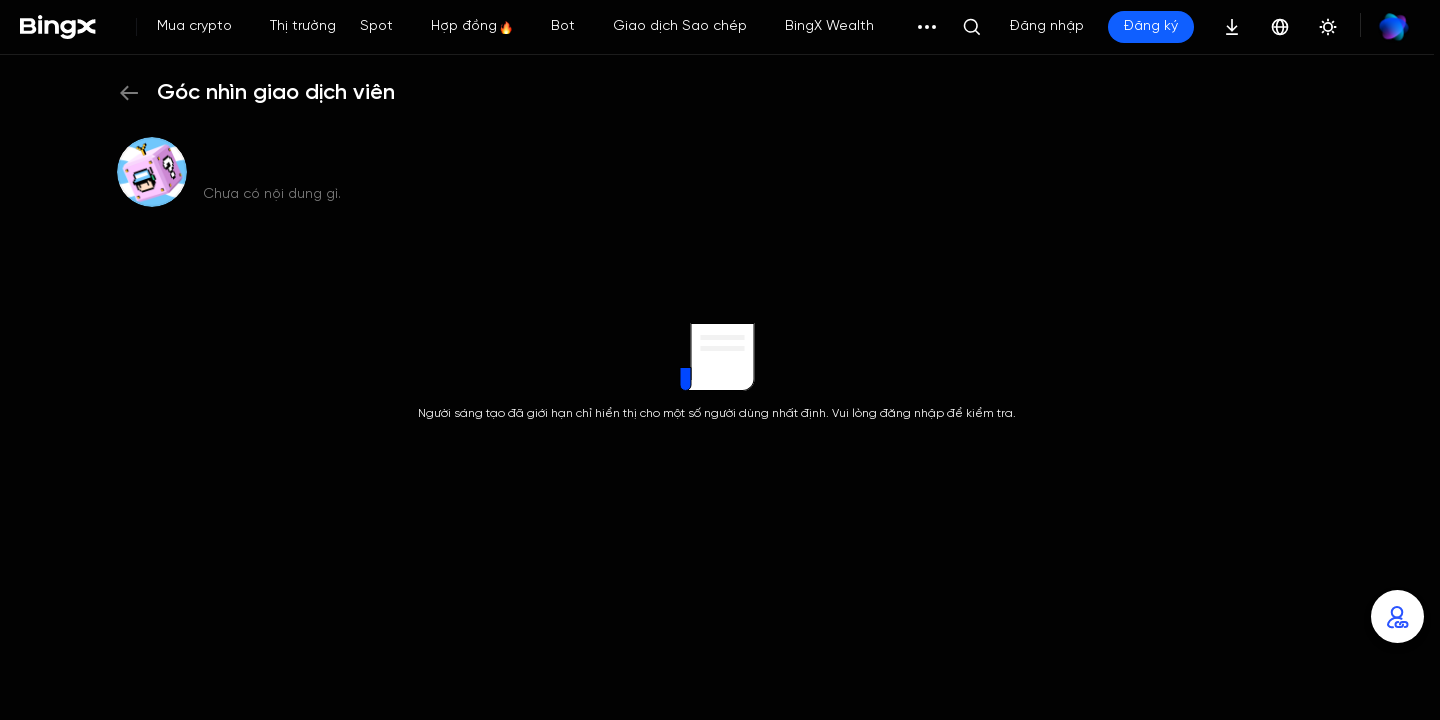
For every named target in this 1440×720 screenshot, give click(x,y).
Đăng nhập (1047, 26)
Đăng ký (1151, 26)
